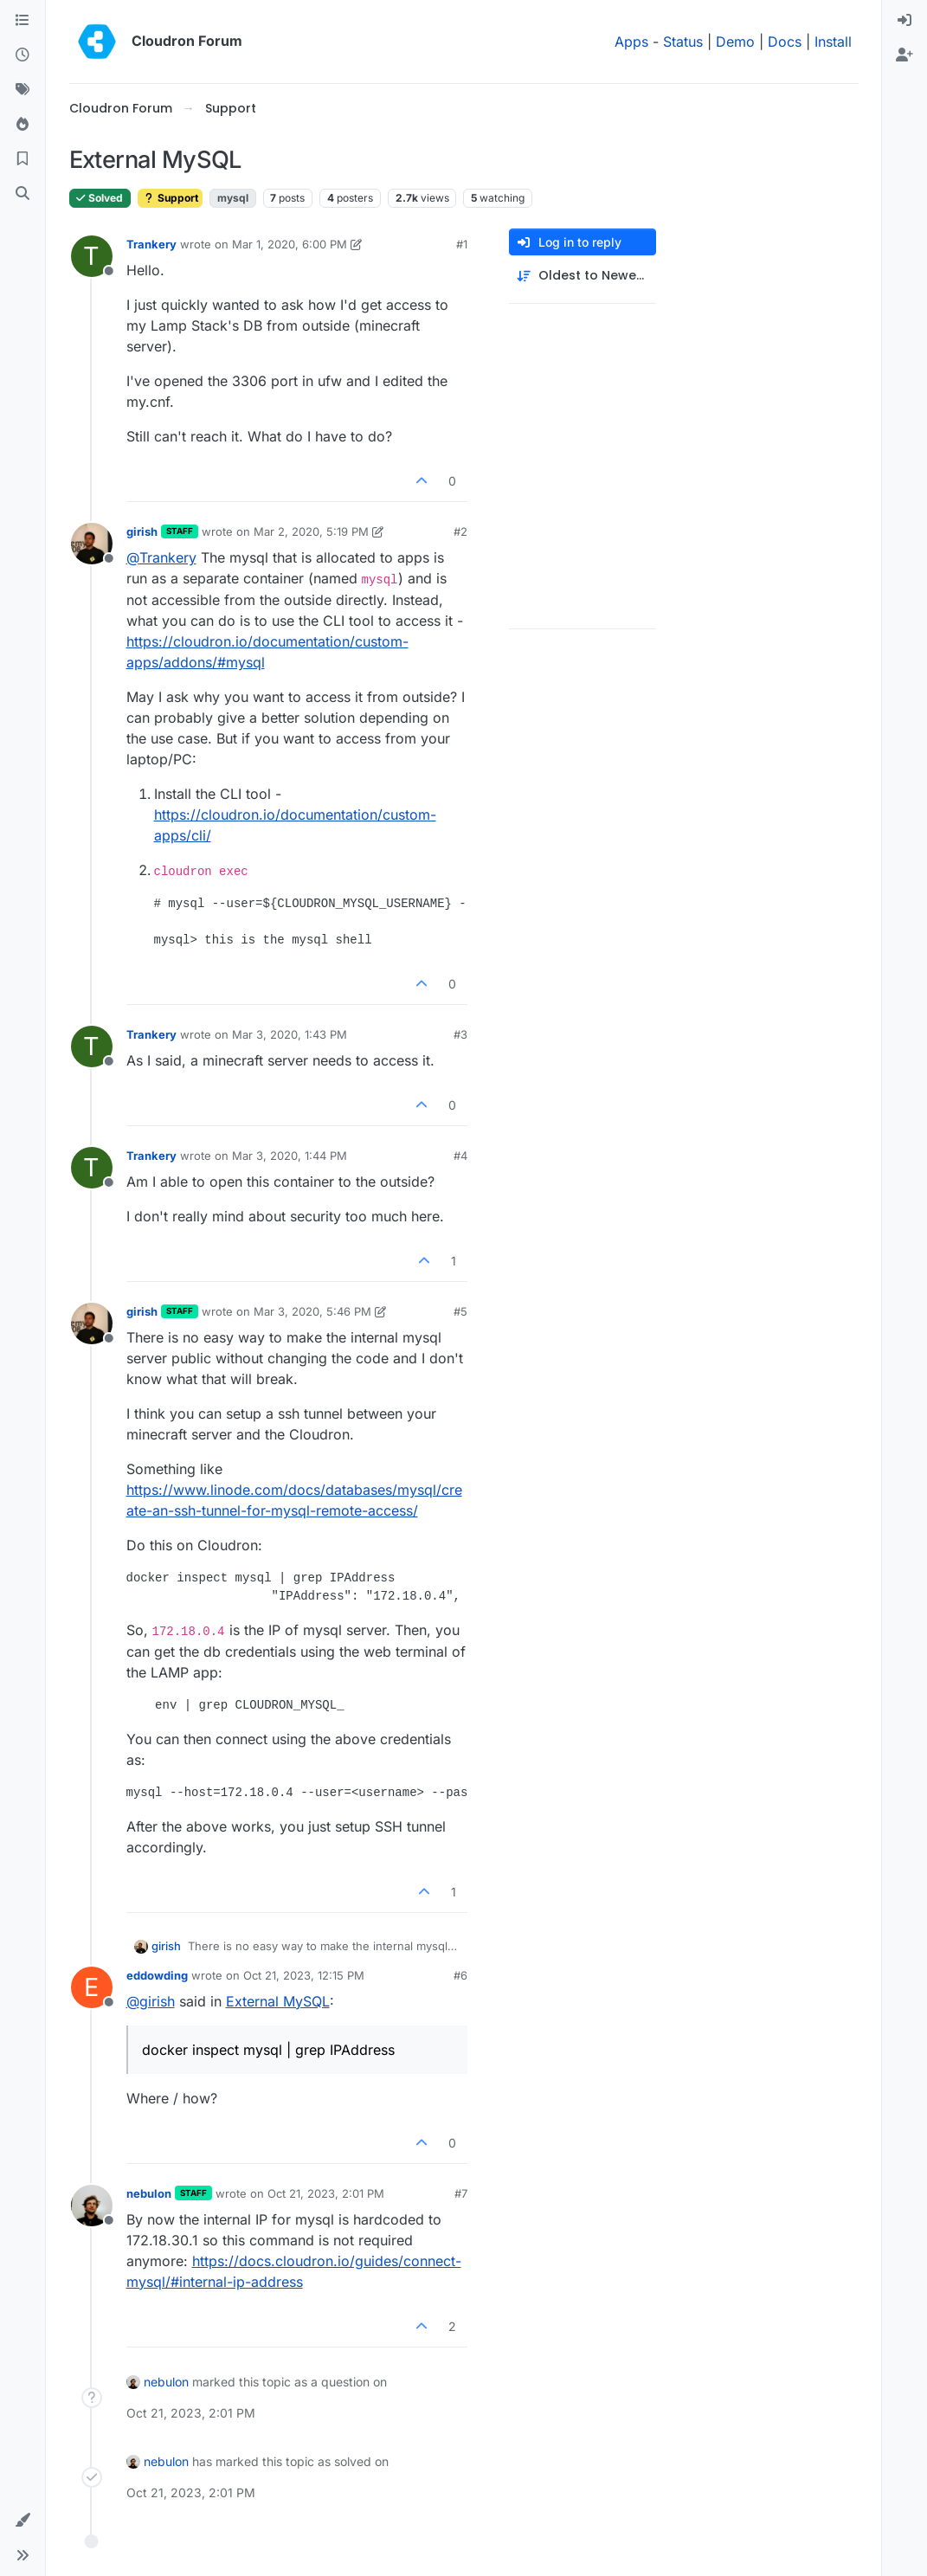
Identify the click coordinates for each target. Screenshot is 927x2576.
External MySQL (278, 2001)
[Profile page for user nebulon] (92, 2205)
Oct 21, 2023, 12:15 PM (303, 1975)
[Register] (904, 55)
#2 (460, 531)
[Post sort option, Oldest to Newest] (582, 275)
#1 (461, 244)
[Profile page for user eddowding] (92, 1987)
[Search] (22, 194)
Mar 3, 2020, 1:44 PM (289, 1155)
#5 (460, 1311)
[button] (22, 2520)
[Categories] (22, 21)
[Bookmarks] (22, 159)
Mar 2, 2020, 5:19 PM (311, 531)
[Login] (904, 21)
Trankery (151, 244)
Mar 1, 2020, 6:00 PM (289, 244)
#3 (460, 1034)
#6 (460, 1975)
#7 (460, 2193)
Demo (735, 41)
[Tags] (22, 90)
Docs (784, 41)
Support (170, 197)
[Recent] (22, 55)
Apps (631, 41)
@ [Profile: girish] (150, 2001)
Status (683, 41)
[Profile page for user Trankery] (92, 256)
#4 (460, 1155)
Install (833, 41)
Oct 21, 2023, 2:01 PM (325, 2193)
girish (142, 531)
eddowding (157, 1975)
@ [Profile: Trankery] (161, 557)
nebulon (148, 2193)
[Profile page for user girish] (92, 543)
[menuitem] (904, 21)
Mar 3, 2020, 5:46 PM (312, 1311)
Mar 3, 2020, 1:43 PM (289, 1034)
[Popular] (22, 124)
